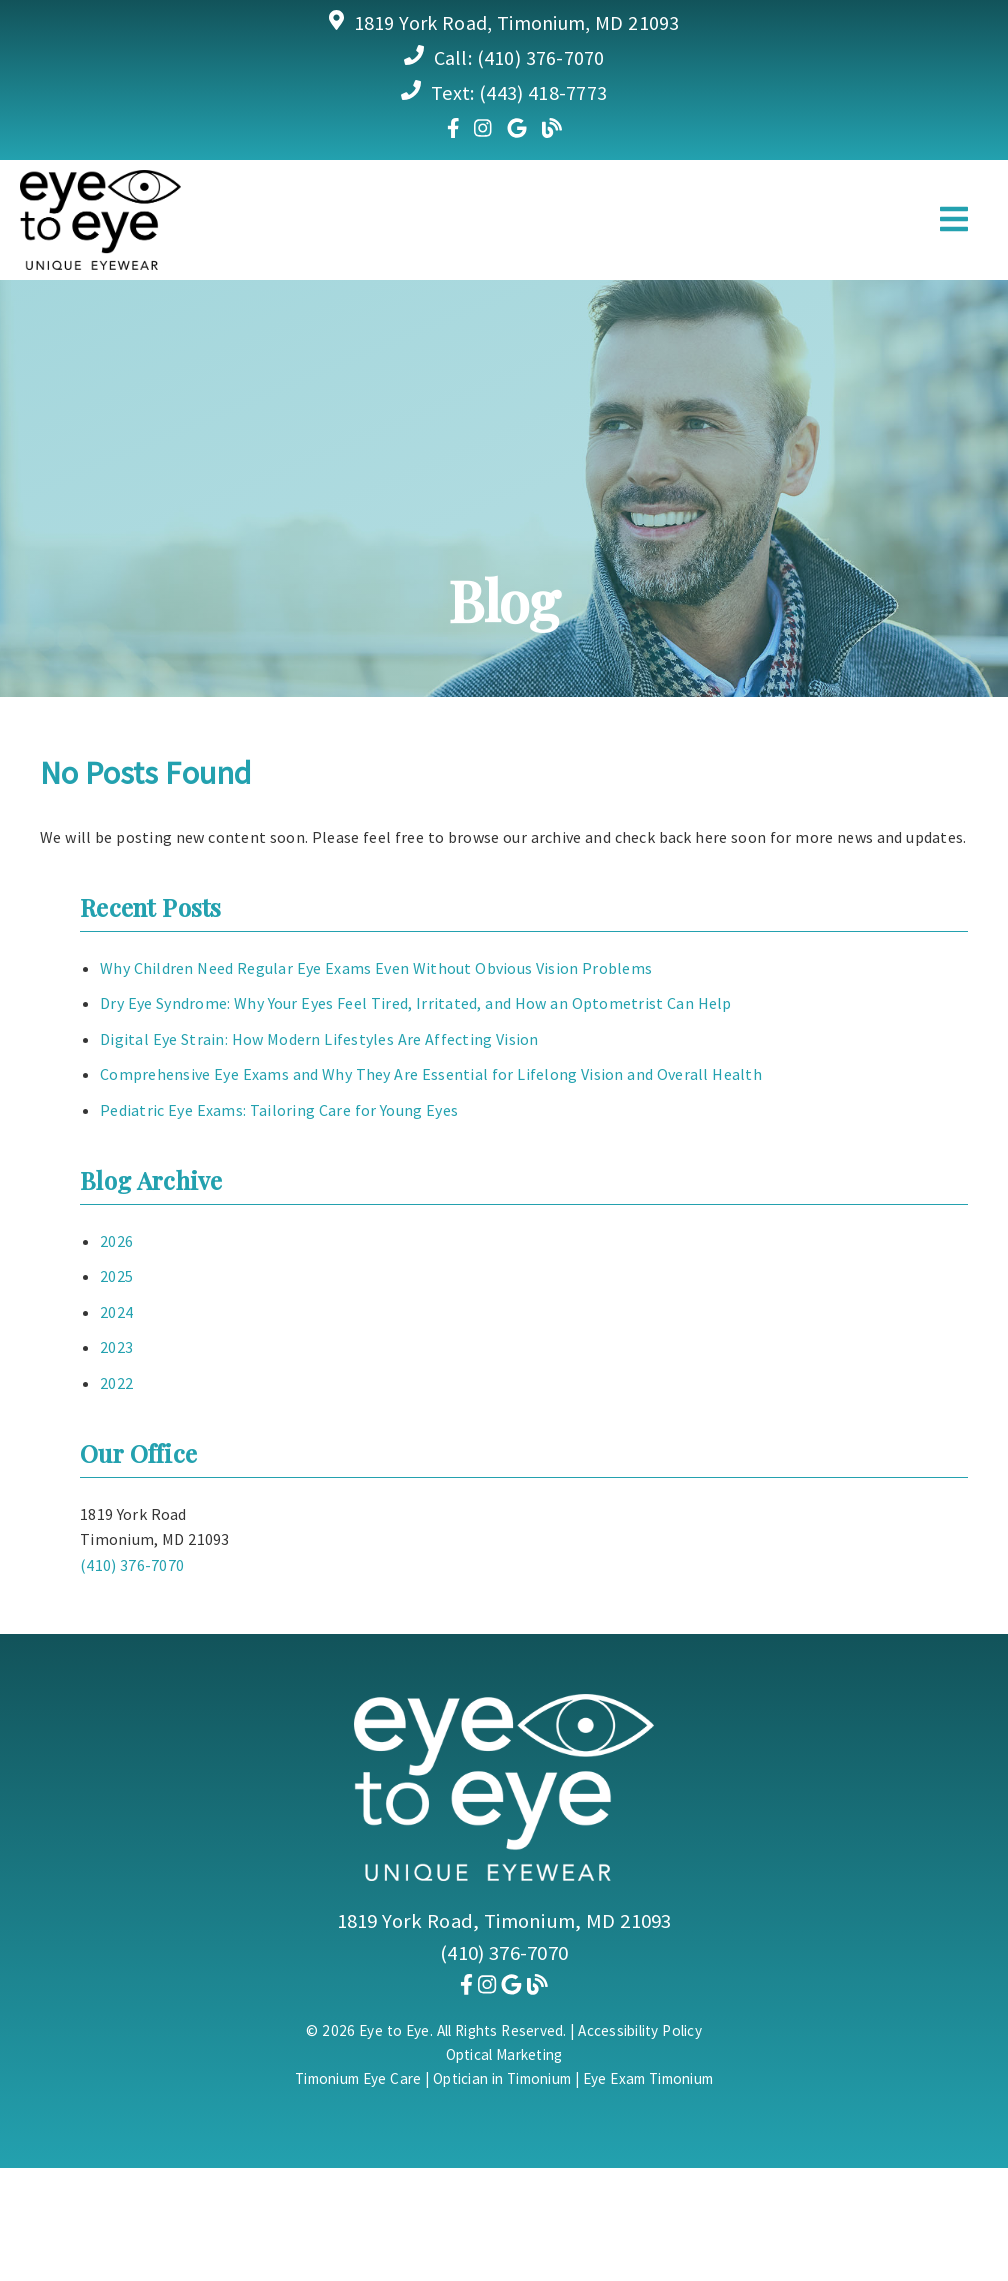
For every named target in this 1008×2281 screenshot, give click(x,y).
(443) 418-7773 (543, 92)
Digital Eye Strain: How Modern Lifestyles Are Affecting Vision (319, 1039)
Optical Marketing (504, 2054)
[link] (453, 127)
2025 (116, 1276)
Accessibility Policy (640, 2030)
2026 (116, 1241)
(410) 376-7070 (541, 57)
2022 (116, 1383)
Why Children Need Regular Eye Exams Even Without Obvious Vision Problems (376, 968)
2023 (116, 1347)
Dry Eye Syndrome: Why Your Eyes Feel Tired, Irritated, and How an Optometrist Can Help (416, 1003)
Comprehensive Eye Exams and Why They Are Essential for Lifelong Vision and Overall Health (431, 1074)
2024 (116, 1312)
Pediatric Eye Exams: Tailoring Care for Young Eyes (279, 1110)
